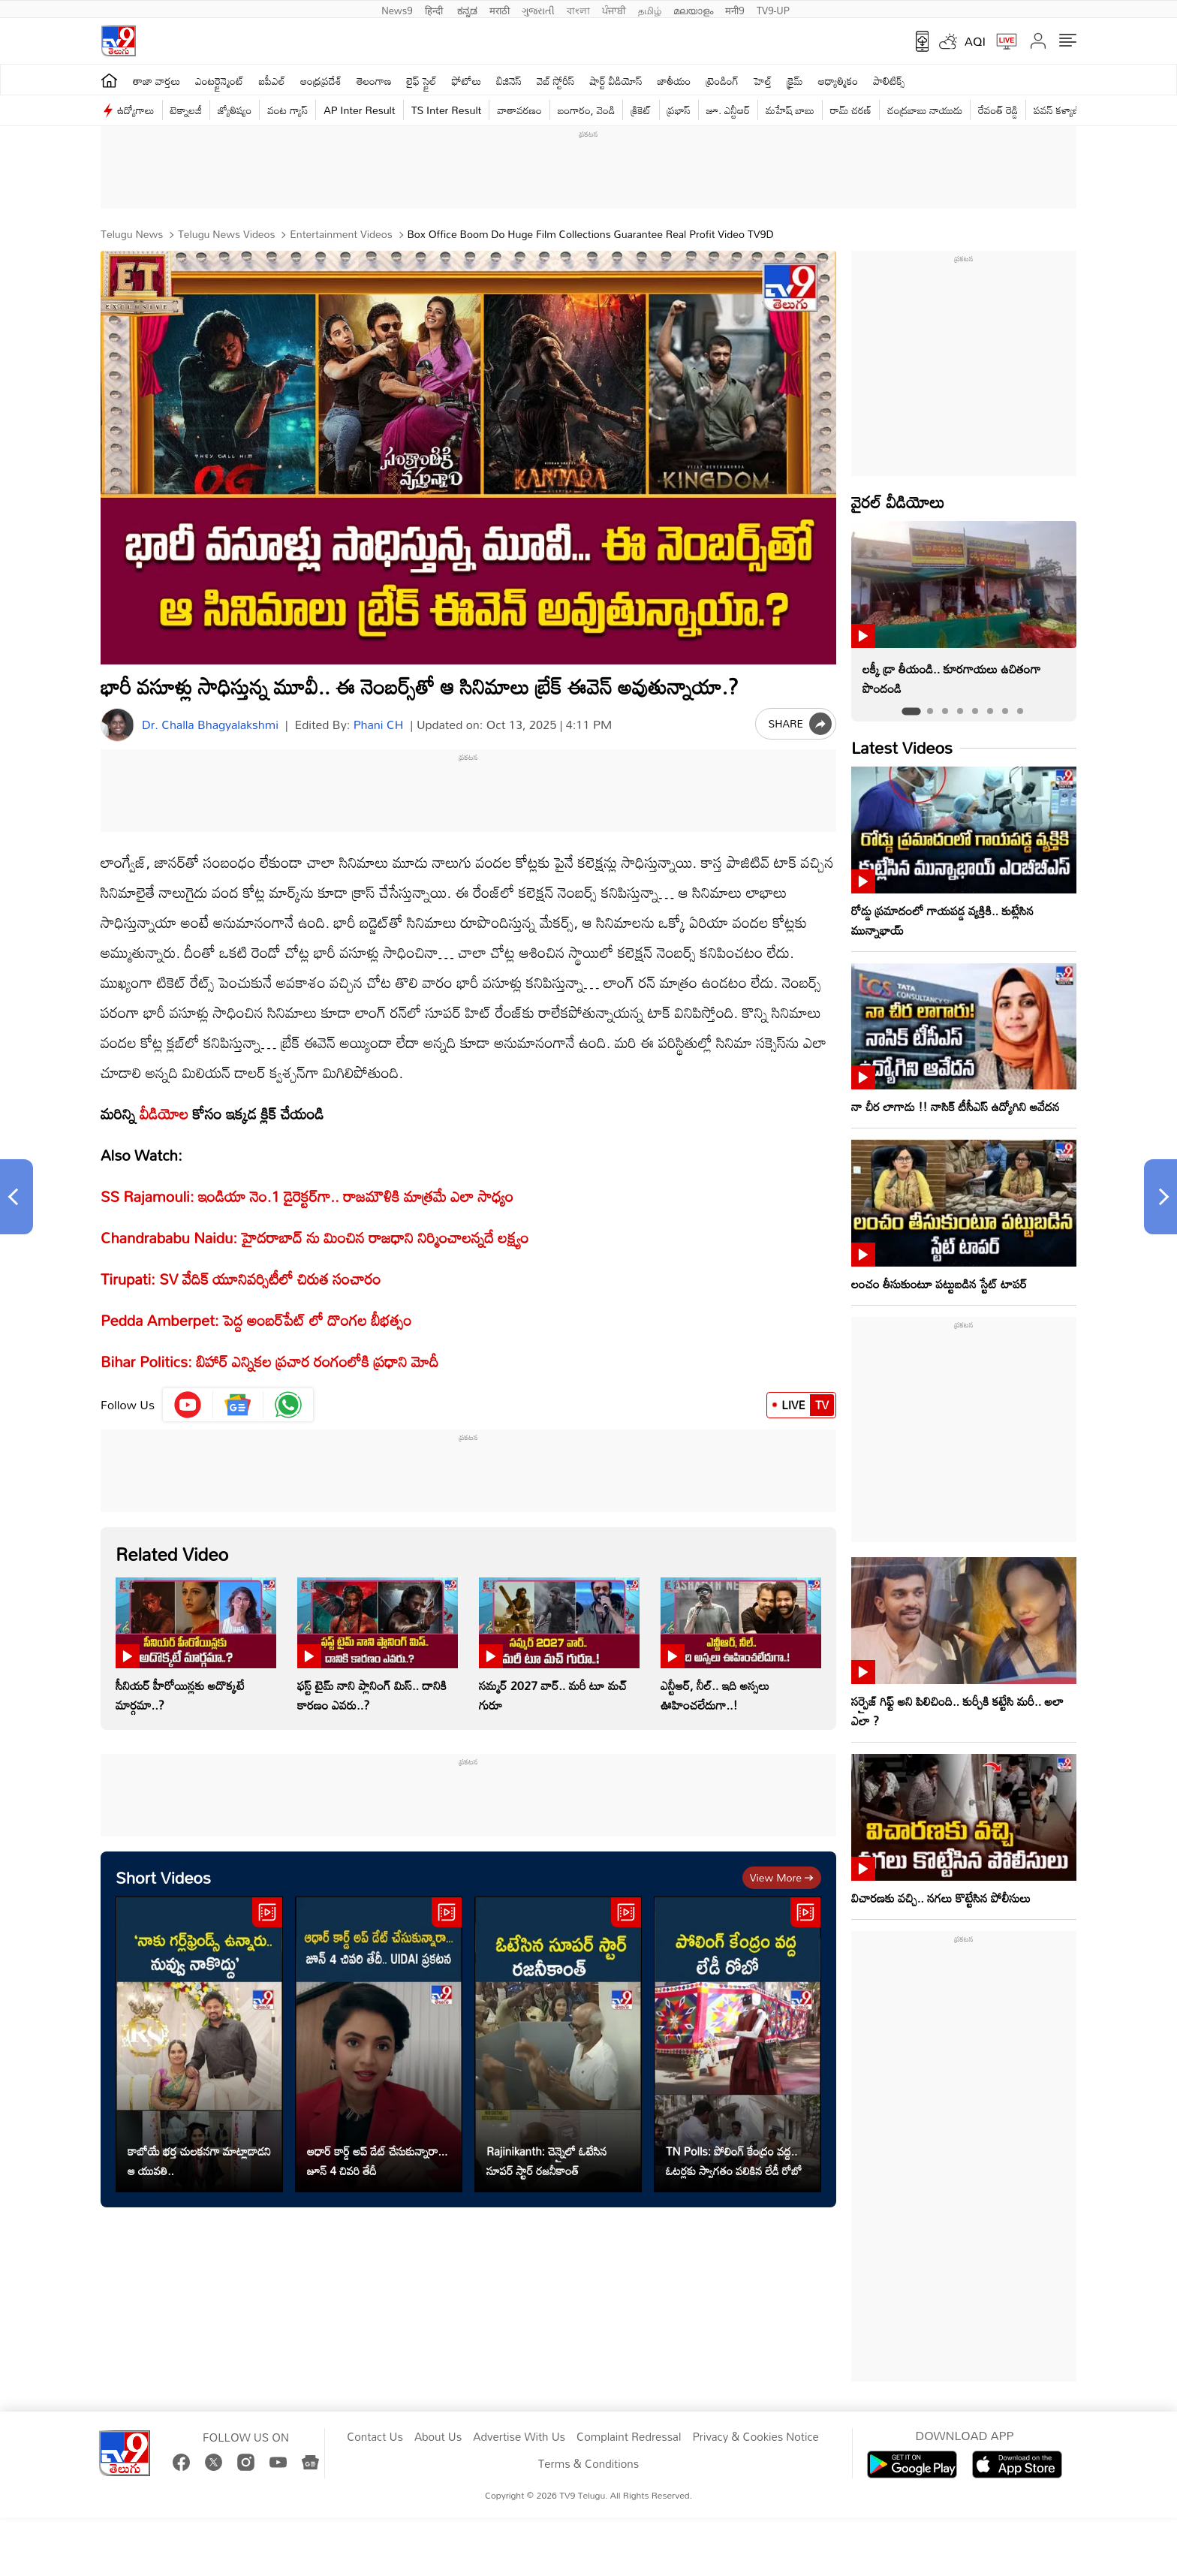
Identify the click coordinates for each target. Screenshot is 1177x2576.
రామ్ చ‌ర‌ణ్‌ (850, 110)
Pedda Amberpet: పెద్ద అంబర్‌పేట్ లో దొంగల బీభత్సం (256, 1320)
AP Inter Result (359, 110)
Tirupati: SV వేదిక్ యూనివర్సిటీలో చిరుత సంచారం (241, 1279)
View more (782, 1877)
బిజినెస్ (509, 81)
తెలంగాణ (374, 81)
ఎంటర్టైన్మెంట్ (219, 81)
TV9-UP (773, 9)
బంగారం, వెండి (587, 110)
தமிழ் (649, 9)
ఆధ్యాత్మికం (838, 81)
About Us (438, 2437)
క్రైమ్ (794, 81)
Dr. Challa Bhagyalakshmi (210, 725)
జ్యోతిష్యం (234, 110)
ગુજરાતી (538, 9)
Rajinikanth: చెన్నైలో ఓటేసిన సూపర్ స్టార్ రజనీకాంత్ (546, 2160)
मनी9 (734, 9)
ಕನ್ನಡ (467, 9)
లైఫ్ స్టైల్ (422, 81)
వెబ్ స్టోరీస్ (556, 81)
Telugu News (132, 234)
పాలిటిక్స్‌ (889, 81)
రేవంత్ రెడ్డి (998, 110)
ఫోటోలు (467, 81)
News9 (397, 9)
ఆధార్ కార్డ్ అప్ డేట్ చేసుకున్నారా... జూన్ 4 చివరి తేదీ (377, 2160)
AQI (975, 41)
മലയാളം (693, 9)
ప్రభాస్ (679, 110)
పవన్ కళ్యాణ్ (1057, 110)
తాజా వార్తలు (156, 81)
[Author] (117, 725)
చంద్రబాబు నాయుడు (924, 110)
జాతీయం (674, 81)
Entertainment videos (339, 234)
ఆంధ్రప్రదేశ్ (321, 81)
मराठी (499, 9)
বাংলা (578, 9)
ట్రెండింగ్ (722, 81)
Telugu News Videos (225, 234)
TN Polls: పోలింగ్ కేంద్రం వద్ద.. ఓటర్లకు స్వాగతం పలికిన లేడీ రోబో (734, 2160)
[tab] (911, 711)
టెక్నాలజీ (186, 110)
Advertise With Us (519, 2437)
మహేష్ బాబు (790, 110)
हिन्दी (435, 9)
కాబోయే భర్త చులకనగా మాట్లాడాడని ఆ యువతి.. (199, 2160)
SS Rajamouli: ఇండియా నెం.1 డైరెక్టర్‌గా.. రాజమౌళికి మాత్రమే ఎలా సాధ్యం (307, 1196)
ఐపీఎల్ (272, 81)
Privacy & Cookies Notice (755, 2437)
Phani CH (379, 725)
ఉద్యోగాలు (136, 110)
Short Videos (163, 1877)
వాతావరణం (519, 110)
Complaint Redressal (628, 2437)
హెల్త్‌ (763, 81)
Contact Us (375, 2437)
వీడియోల (164, 1113)
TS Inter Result (446, 110)
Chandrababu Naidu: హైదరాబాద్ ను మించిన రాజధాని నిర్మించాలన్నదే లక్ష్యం (315, 1237)
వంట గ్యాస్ (287, 110)
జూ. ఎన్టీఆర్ (728, 110)
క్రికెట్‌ (641, 110)
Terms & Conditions (588, 2464)
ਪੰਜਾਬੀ (614, 9)
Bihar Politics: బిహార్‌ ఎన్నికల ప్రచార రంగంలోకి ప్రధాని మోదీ (269, 1361)
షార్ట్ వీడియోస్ (616, 81)
